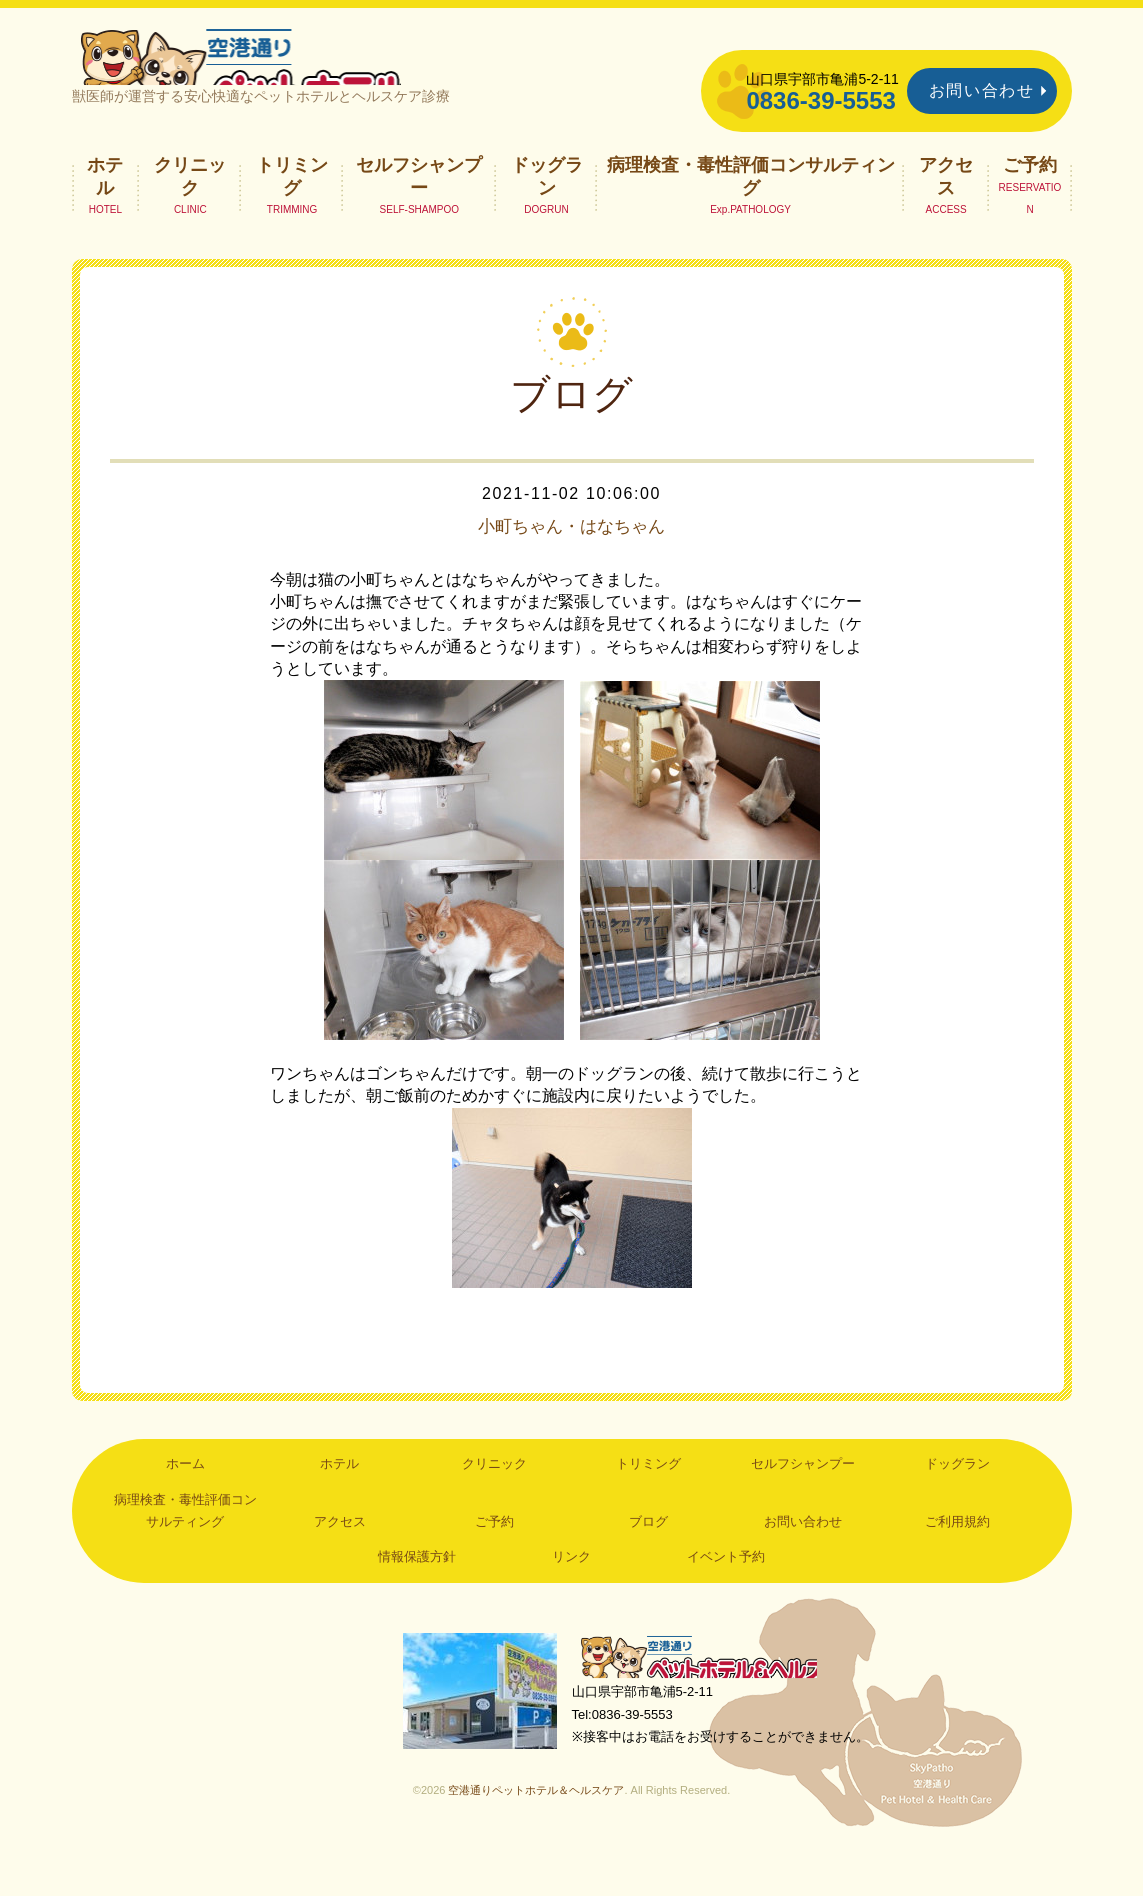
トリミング (292, 216)
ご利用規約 (957, 1561)
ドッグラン (547, 216)
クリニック (190, 216)
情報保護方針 (417, 1596)
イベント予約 (726, 1596)
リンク (571, 1596)
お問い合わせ (982, 90)
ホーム (185, 1503)
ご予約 (1030, 205)
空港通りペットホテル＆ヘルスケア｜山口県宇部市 (338, 75)
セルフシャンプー (419, 216)
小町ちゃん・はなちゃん (572, 566)
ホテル (105, 216)
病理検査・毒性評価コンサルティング (751, 216)
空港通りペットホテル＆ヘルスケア (712, 1699)
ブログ (648, 1561)
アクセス (946, 216)
